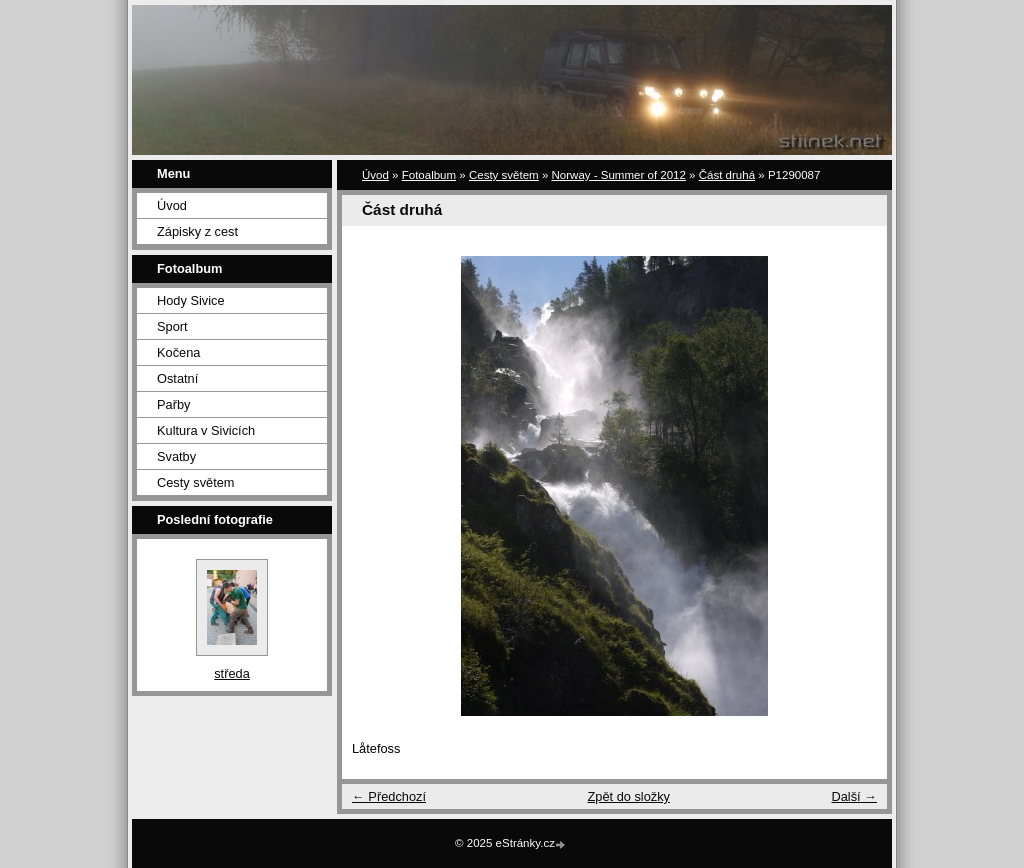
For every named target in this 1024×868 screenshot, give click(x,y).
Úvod (172, 205)
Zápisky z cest (197, 231)
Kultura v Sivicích (206, 430)
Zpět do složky (628, 796)
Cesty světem (196, 482)
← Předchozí (389, 796)
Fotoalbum (429, 175)
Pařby (173, 404)
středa (232, 673)
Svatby (176, 456)
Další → (854, 796)
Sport (172, 326)
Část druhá (727, 175)
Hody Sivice (191, 300)
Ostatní (177, 378)
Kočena (178, 352)
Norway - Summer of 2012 (619, 175)
